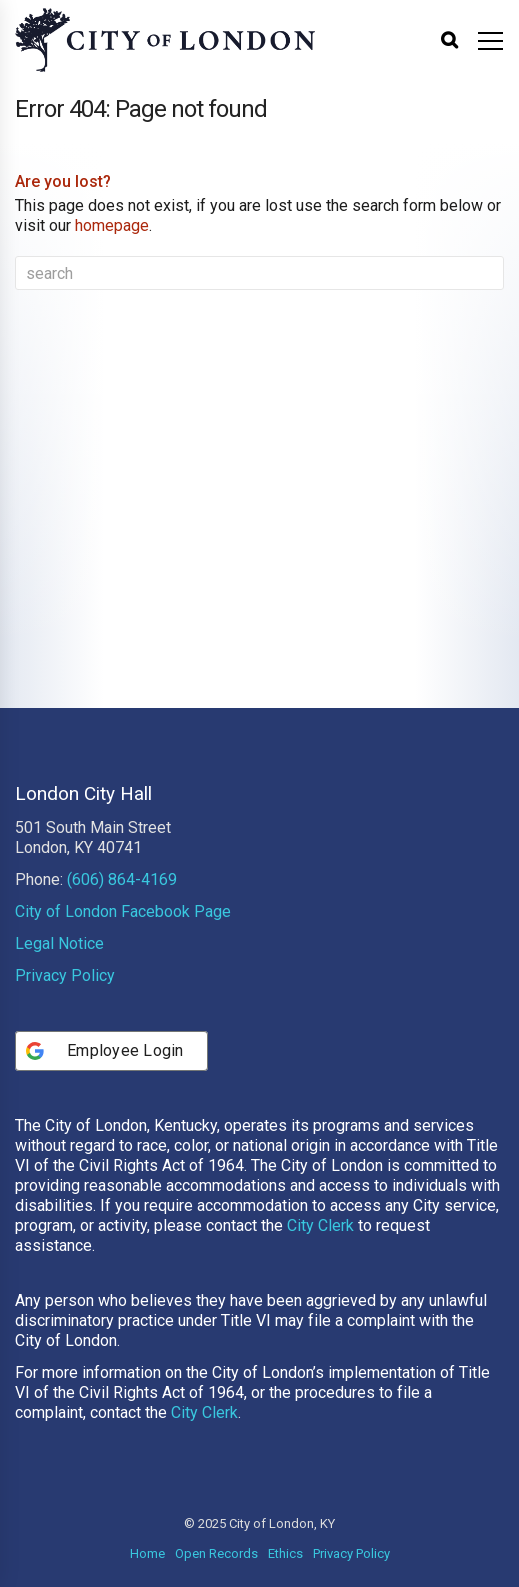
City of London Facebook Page (123, 911)
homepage (112, 225)
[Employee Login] (111, 1051)
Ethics (285, 1553)
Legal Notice (59, 943)
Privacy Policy (65, 975)
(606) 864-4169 (122, 879)
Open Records (216, 1553)
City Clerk (320, 1225)
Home (147, 1553)
